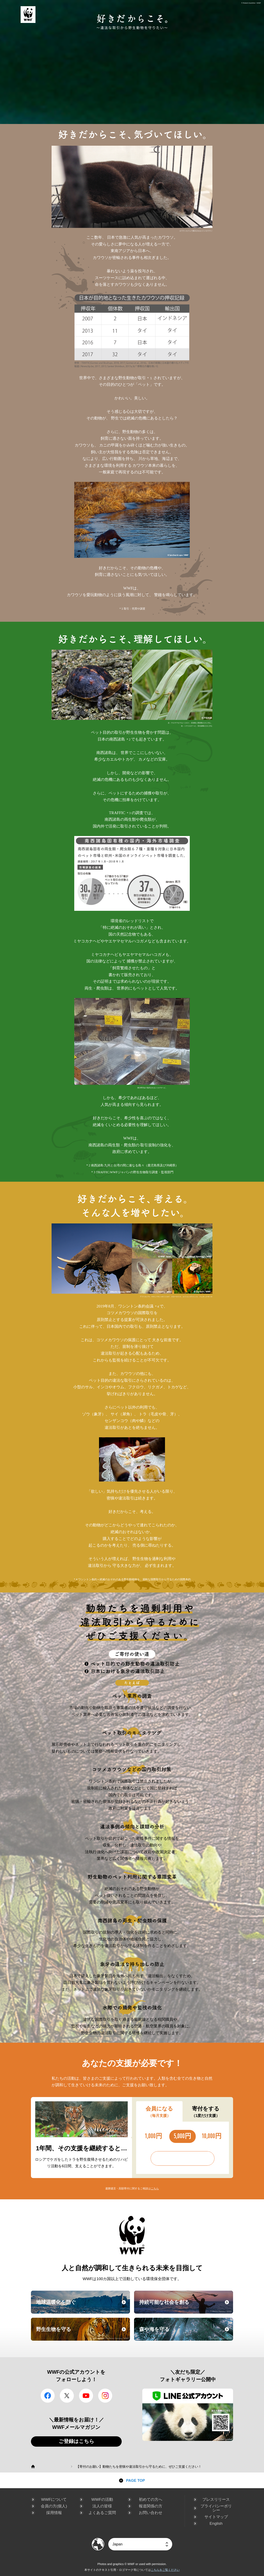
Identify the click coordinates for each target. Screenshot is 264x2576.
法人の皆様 (102, 2506)
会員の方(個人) (54, 2506)
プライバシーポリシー (216, 2508)
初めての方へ (150, 2499)
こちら (155, 2188)
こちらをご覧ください (165, 2569)
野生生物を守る (82, 2333)
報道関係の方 (150, 2506)
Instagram (105, 2396)
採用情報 (54, 2512)
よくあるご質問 (102, 2512)
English (216, 2523)
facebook (48, 2396)
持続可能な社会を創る (185, 2306)
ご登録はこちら (76, 2441)
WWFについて (54, 2499)
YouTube (86, 2396)
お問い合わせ (150, 2512)
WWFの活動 (102, 2499)
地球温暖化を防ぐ (82, 2306)
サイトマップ (216, 2517)
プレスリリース (216, 2499)
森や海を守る (185, 2333)
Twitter (67, 2396)
